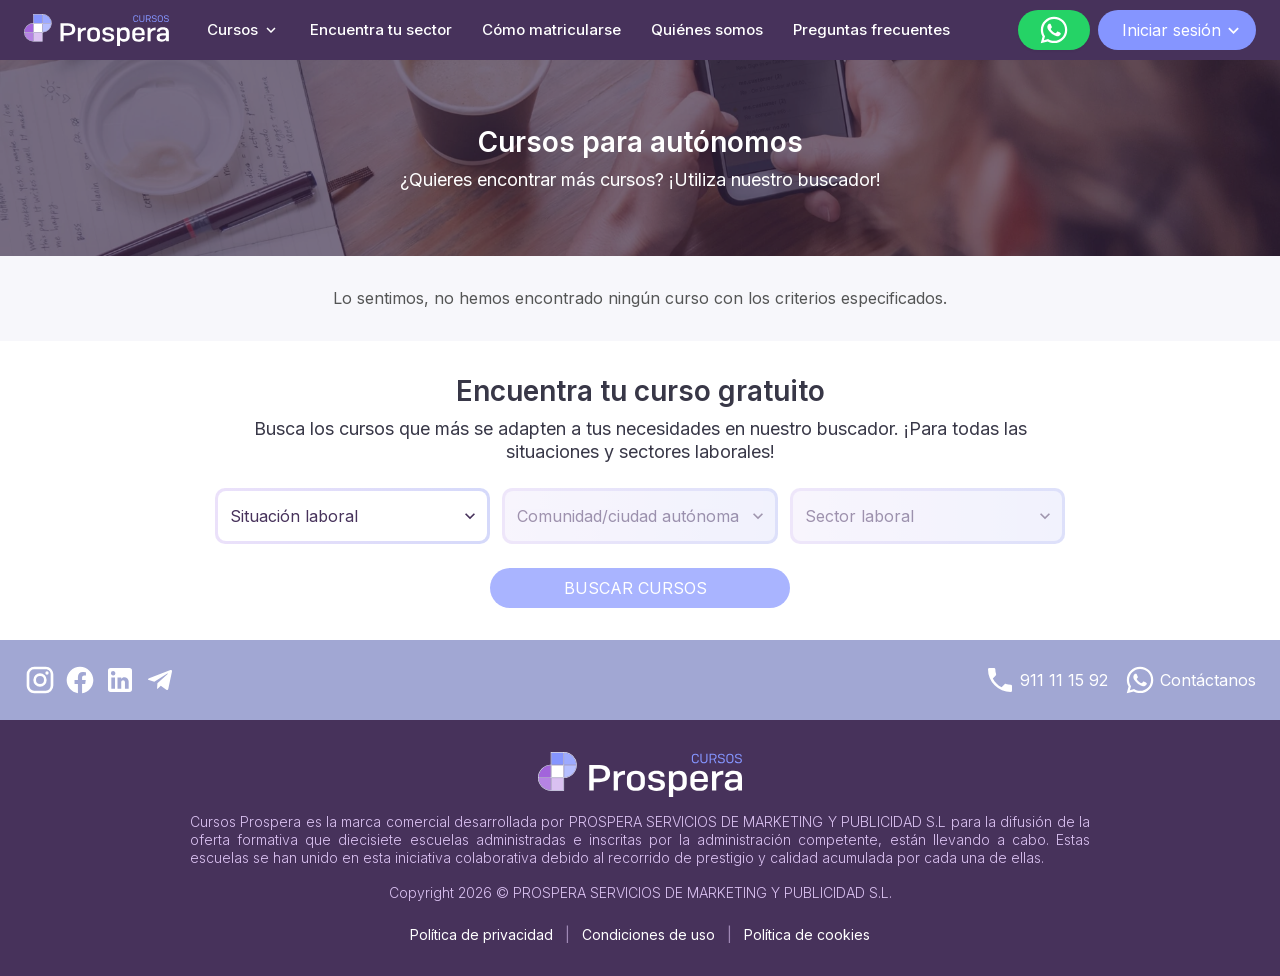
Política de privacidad (481, 934)
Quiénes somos (707, 29)
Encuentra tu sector (381, 29)
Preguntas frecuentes (871, 29)
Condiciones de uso (648, 934)
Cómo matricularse (551, 29)
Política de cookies (807, 934)
